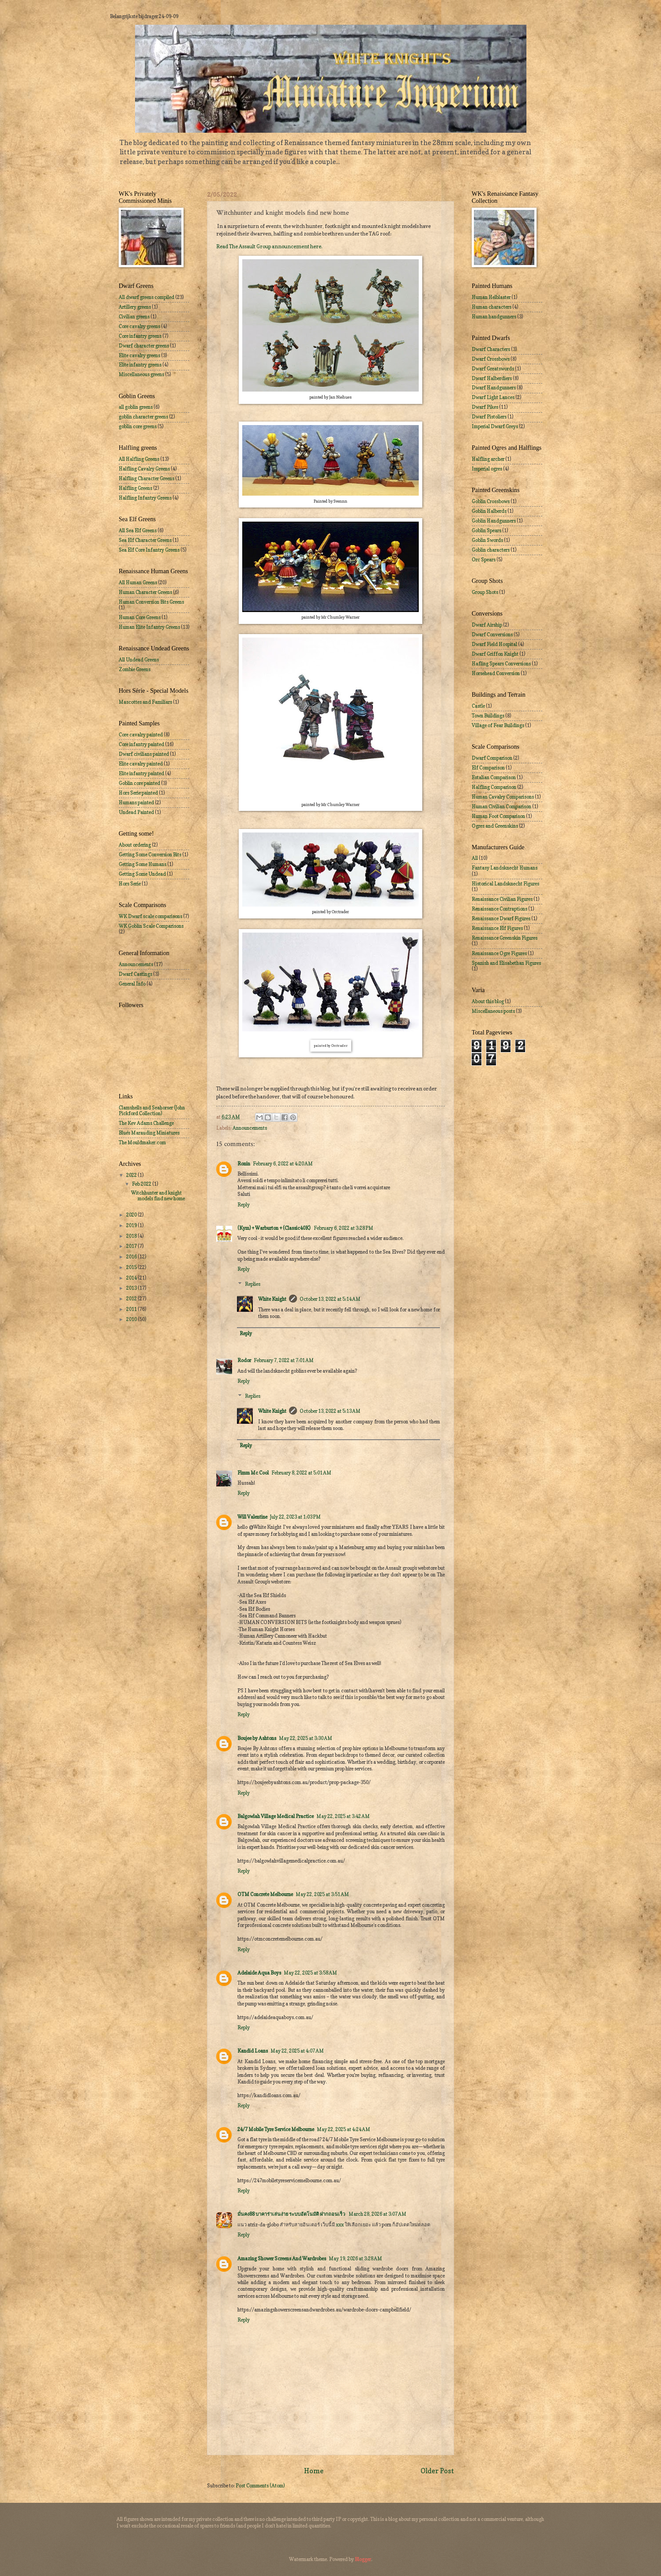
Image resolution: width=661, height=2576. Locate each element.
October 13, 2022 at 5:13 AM (330, 1411)
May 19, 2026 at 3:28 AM (355, 2258)
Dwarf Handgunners (494, 388)
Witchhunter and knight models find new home (158, 1196)
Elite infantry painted (141, 773)
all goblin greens (136, 407)
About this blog (488, 1001)
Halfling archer (488, 459)
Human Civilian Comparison (501, 806)
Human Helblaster (491, 297)
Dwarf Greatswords (493, 369)
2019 (132, 1225)
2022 (132, 1175)
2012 (132, 1298)
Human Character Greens (145, 592)
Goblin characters (491, 550)
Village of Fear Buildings (498, 725)
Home (313, 2471)
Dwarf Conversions (492, 634)
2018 (132, 1236)
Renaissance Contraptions (499, 909)
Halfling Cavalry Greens (144, 469)
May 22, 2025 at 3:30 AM (305, 1738)
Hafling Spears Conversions (501, 664)
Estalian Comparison (494, 777)
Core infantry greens (140, 336)
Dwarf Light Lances (493, 397)
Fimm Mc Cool (253, 1473)
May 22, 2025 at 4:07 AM (297, 2051)
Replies (252, 1284)
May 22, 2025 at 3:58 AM (310, 1973)
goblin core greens (138, 426)
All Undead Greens (139, 660)
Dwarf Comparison (492, 758)
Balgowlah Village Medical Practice (275, 1816)
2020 (132, 1215)
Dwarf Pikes (485, 407)
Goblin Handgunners (494, 521)
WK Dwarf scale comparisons (150, 916)
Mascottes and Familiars (145, 702)
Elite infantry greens (140, 365)
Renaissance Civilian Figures (502, 899)
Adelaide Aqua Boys (259, 1973)
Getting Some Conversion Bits (150, 854)
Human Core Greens (140, 617)
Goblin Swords (487, 540)
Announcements (250, 1128)
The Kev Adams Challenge (146, 1123)
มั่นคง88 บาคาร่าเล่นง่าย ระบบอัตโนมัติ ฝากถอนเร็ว (291, 2214)
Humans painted (136, 802)
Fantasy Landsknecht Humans (504, 868)
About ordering (135, 845)
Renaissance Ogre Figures (499, 953)
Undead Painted (136, 812)
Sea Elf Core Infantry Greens (149, 550)
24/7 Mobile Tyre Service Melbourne (275, 2129)
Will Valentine (252, 1517)
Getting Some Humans (142, 864)
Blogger (363, 2559)
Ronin (243, 1164)
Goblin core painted (139, 783)
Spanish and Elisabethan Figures (506, 963)
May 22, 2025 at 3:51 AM (322, 1894)
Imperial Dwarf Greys (495, 426)
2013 (132, 1288)
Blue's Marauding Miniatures (149, 1133)
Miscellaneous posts (493, 1011)
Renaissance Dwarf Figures (501, 918)
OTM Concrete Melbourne (265, 1894)
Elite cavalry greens (139, 355)
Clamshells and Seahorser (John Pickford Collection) (152, 1110)
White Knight (272, 1299)
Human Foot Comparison (498, 816)
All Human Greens (138, 582)
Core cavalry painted (141, 735)
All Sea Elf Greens (138, 530)
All (475, 858)
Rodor (244, 1360)
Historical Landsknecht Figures (505, 884)
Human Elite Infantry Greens (149, 627)
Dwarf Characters (491, 349)
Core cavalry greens (139, 326)
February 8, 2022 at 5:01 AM (301, 1473)
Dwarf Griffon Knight (495, 654)
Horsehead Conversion (496, 673)
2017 (132, 1246)
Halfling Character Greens (146, 478)
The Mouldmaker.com (142, 1142)
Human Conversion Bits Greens (151, 602)
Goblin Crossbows (491, 501)
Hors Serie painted (138, 793)
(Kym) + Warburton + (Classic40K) (274, 1228)
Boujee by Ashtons (256, 1738)
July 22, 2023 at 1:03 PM (295, 1517)
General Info (132, 984)
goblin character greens (143, 417)
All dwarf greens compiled (146, 297)
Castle (478, 706)
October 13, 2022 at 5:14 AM (330, 1299)
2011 (132, 1309)
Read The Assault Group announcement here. (269, 246)
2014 (132, 1278)
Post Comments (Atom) (260, 2486)
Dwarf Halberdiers (492, 378)
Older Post (437, 2471)
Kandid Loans (252, 2051)
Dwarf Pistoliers (489, 417)
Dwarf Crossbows (491, 359)
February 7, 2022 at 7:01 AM (284, 1360)
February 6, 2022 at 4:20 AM (283, 1164)
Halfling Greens (135, 488)
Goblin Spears (486, 530)
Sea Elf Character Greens (145, 540)
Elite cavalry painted (141, 764)
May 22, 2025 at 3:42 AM (343, 1816)
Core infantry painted (141, 744)
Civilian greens (134, 317)
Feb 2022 (142, 1184)
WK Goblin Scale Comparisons (151, 926)
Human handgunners (494, 317)
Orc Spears (484, 559)
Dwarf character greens (144, 346)
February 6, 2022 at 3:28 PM (343, 1228)
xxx (340, 2224)
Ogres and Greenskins (495, 826)
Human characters (491, 307)
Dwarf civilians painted (144, 754)
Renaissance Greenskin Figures (504, 938)
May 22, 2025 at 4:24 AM (343, 2129)
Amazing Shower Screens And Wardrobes (281, 2258)
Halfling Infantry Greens (145, 498)
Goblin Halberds (489, 511)
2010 (132, 1319)
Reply (243, 1205)
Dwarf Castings (135, 974)
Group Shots (485, 592)
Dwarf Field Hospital (494, 644)
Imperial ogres (487, 469)
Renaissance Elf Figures (497, 928)
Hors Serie (130, 884)
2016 (132, 1257)
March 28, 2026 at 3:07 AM (377, 2214)
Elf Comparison (488, 768)
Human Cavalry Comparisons (503, 797)
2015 (132, 1267)
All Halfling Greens (139, 459)
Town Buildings (488, 716)
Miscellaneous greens (141, 374)
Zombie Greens (134, 669)
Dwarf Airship (487, 625)
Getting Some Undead (142, 874)
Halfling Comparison (494, 787)
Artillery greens (135, 307)
